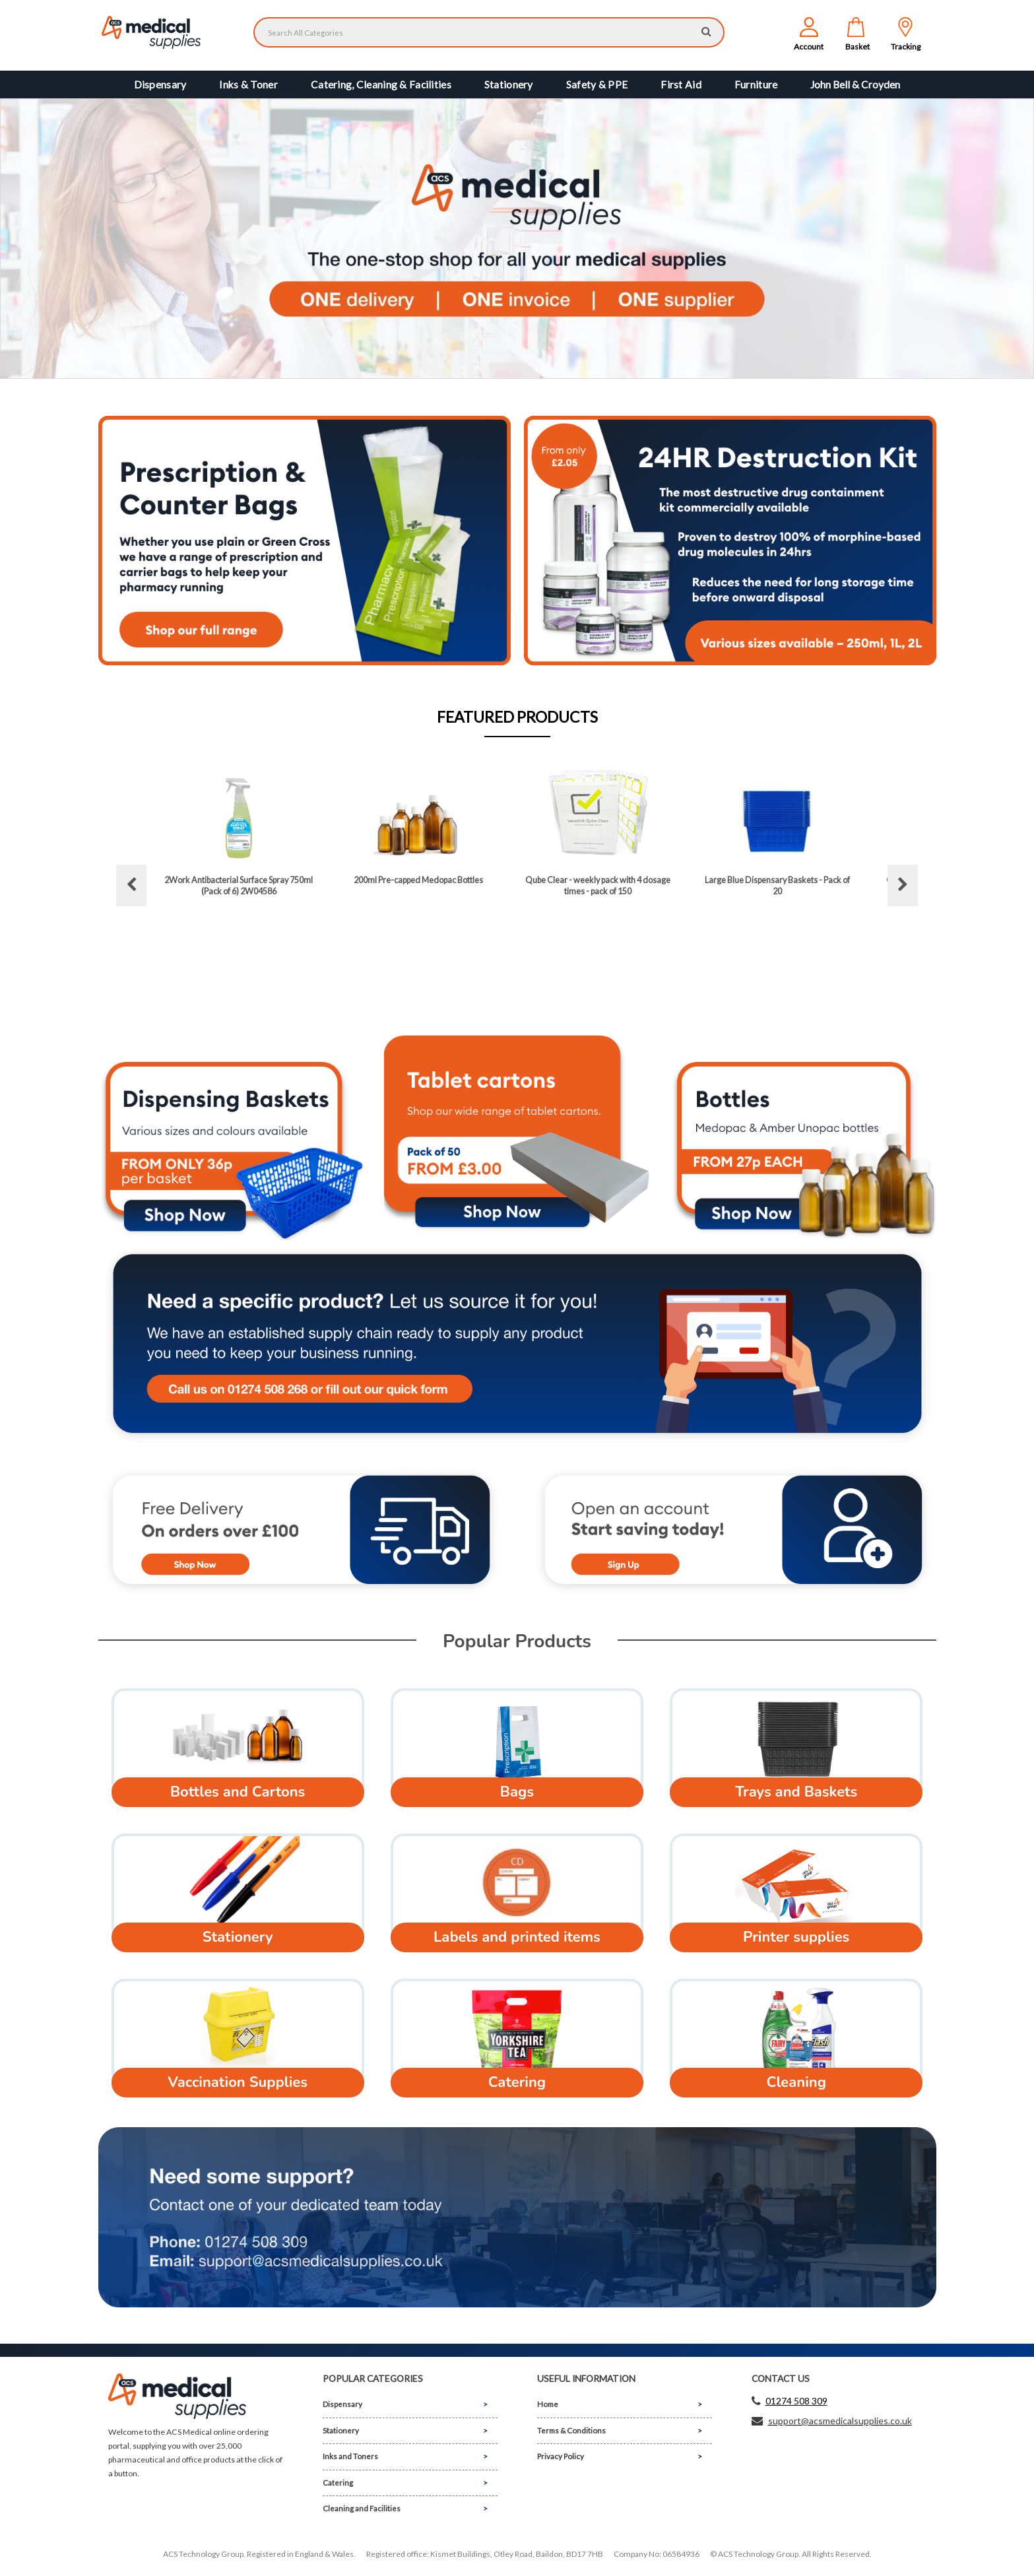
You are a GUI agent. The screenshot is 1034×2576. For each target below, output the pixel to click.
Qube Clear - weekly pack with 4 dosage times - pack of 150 (597, 885)
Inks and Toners (350, 2456)
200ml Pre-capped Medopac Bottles (418, 880)
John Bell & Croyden (855, 84)
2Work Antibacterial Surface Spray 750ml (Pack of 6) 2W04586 (238, 885)
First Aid (681, 84)
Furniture (756, 84)
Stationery (508, 84)
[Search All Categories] (489, 32)
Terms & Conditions (571, 2430)
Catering (338, 2482)
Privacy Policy (560, 2456)
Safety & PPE (597, 84)
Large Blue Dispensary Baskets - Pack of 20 (777, 885)
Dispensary (160, 84)
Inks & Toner (248, 84)
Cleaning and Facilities (362, 2508)
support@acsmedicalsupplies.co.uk (840, 2420)
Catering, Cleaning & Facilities (381, 84)
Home (547, 2404)
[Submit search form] (706, 30)
